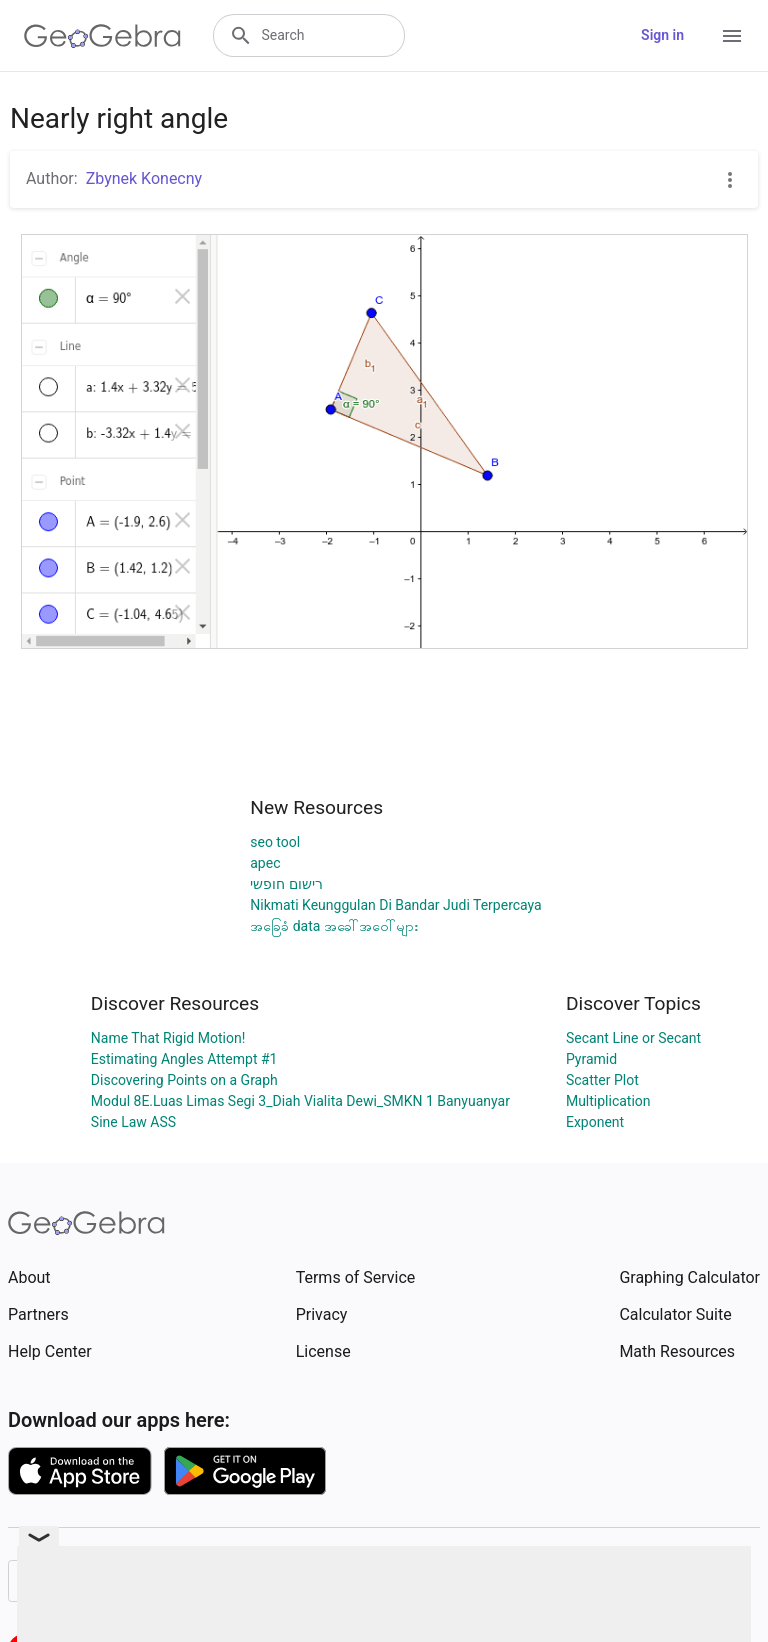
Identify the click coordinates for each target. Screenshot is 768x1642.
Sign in (662, 35)
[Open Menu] (732, 36)
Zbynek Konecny (144, 178)
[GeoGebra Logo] (102, 36)
